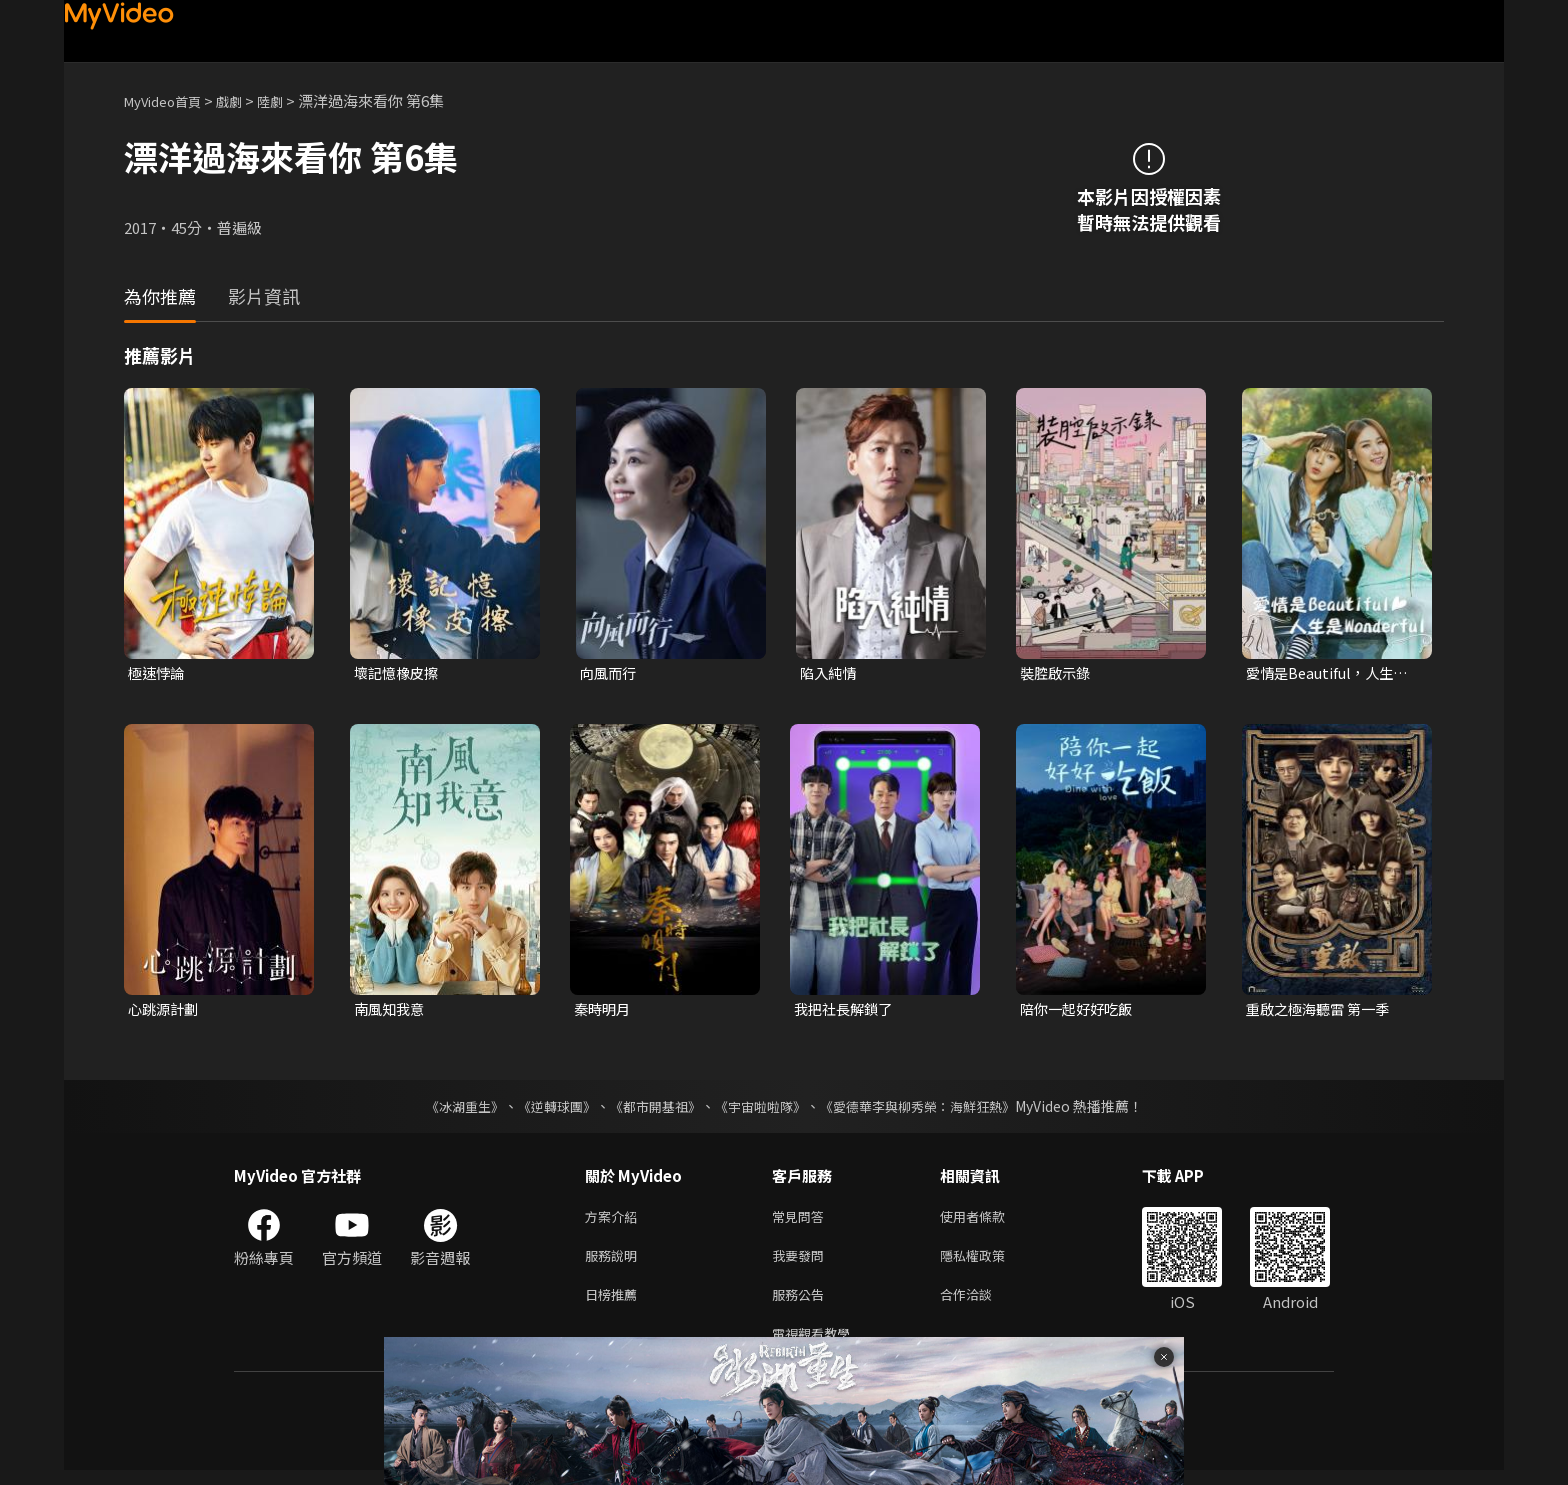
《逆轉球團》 (545, 1109)
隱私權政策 (989, 1262)
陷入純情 (830, 673)
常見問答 (802, 1220)
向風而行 (610, 673)
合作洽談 (982, 1304)
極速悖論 (158, 673)
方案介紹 (615, 1220)
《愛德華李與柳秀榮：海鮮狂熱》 (930, 1109)
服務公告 (802, 1304)
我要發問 (802, 1262)
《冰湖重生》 (447, 1109)
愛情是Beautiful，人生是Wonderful (1331, 674)
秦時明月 (604, 1011)
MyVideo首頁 (169, 100)
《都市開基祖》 (650, 1109)
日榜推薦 (615, 1304)
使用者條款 (989, 1220)
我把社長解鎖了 (846, 1011)
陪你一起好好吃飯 (1080, 1011)
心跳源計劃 (165, 1011)
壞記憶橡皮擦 (399, 673)
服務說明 (615, 1262)
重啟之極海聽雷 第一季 (1322, 1011)
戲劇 (245, 100)
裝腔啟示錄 (1057, 673)
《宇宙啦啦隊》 (762, 1109)
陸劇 (290, 100)
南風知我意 (391, 1011)
